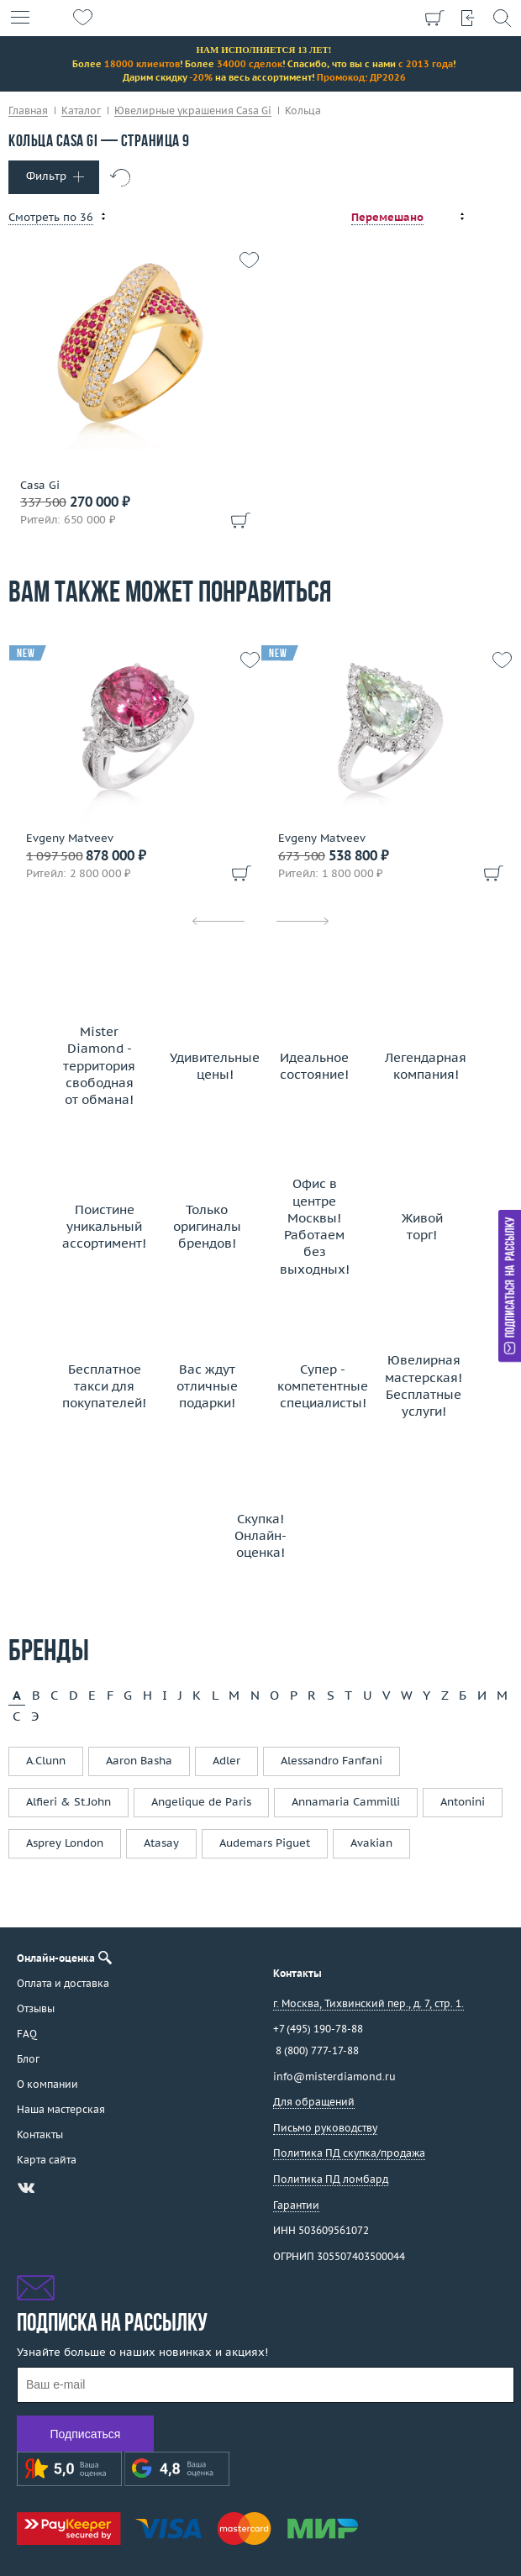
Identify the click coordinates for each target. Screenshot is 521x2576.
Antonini (462, 1802)
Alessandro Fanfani (331, 1760)
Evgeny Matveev (69, 838)
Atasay (161, 1843)
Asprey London (64, 1843)
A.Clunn (46, 1760)
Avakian (371, 1843)
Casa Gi (40, 485)
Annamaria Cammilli (346, 1802)
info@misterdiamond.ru (334, 2076)
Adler (226, 1760)
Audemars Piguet (264, 1843)
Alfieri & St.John (68, 1802)
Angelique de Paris (201, 1802)
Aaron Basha (139, 1760)
